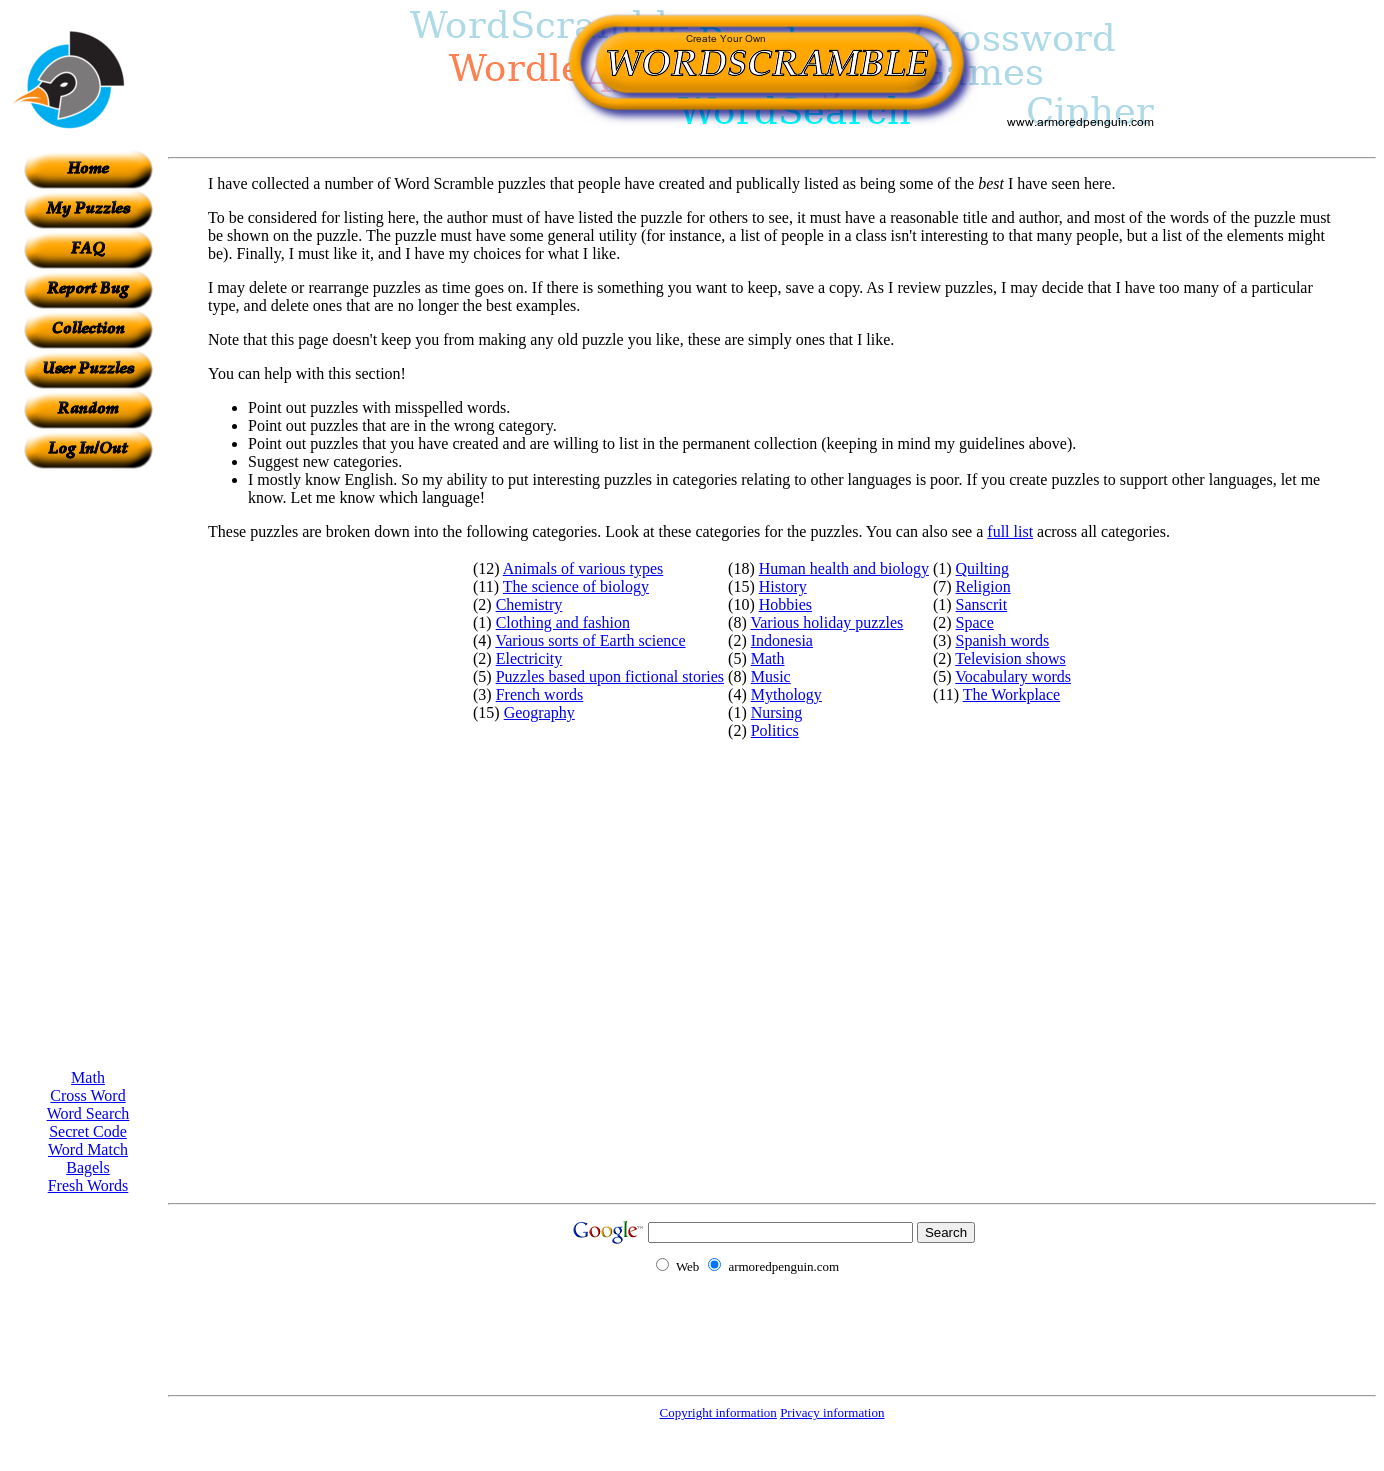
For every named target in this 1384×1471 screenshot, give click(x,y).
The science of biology (576, 586)
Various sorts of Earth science (590, 640)
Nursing (777, 712)
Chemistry (529, 604)
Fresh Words (88, 1185)
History (783, 586)
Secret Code (88, 1131)
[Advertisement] (88, 769)
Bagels (88, 1167)
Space (975, 622)
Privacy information (832, 1412)
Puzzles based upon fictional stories (610, 676)
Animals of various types (583, 568)
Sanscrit (982, 604)
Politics (775, 730)
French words (540, 694)
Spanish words (1003, 640)
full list (1010, 531)
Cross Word (87, 1095)
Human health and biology (844, 568)
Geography (539, 712)
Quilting (982, 568)
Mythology (786, 694)
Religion (983, 586)
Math (88, 1077)
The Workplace (1011, 694)
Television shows (1010, 658)
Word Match (88, 1149)
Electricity (529, 658)
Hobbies (785, 604)
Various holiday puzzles (826, 622)
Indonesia (782, 640)
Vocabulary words (1013, 676)
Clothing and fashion (563, 622)
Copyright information (718, 1412)
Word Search (88, 1113)
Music (771, 676)
